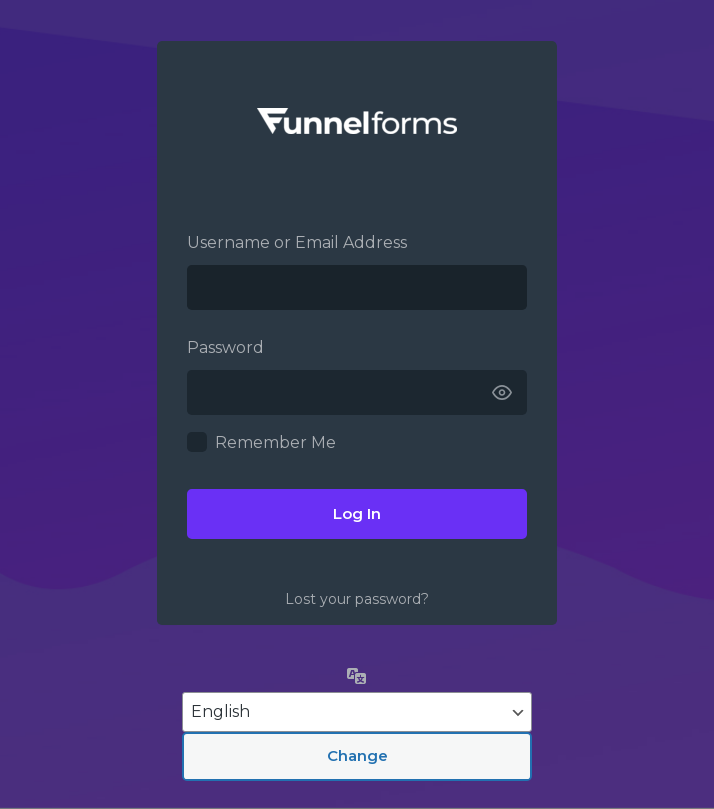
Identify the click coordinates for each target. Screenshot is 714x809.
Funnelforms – (357, 121)
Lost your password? (357, 599)
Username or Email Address (297, 242)
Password (225, 347)
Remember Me (275, 442)
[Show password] (502, 392)
